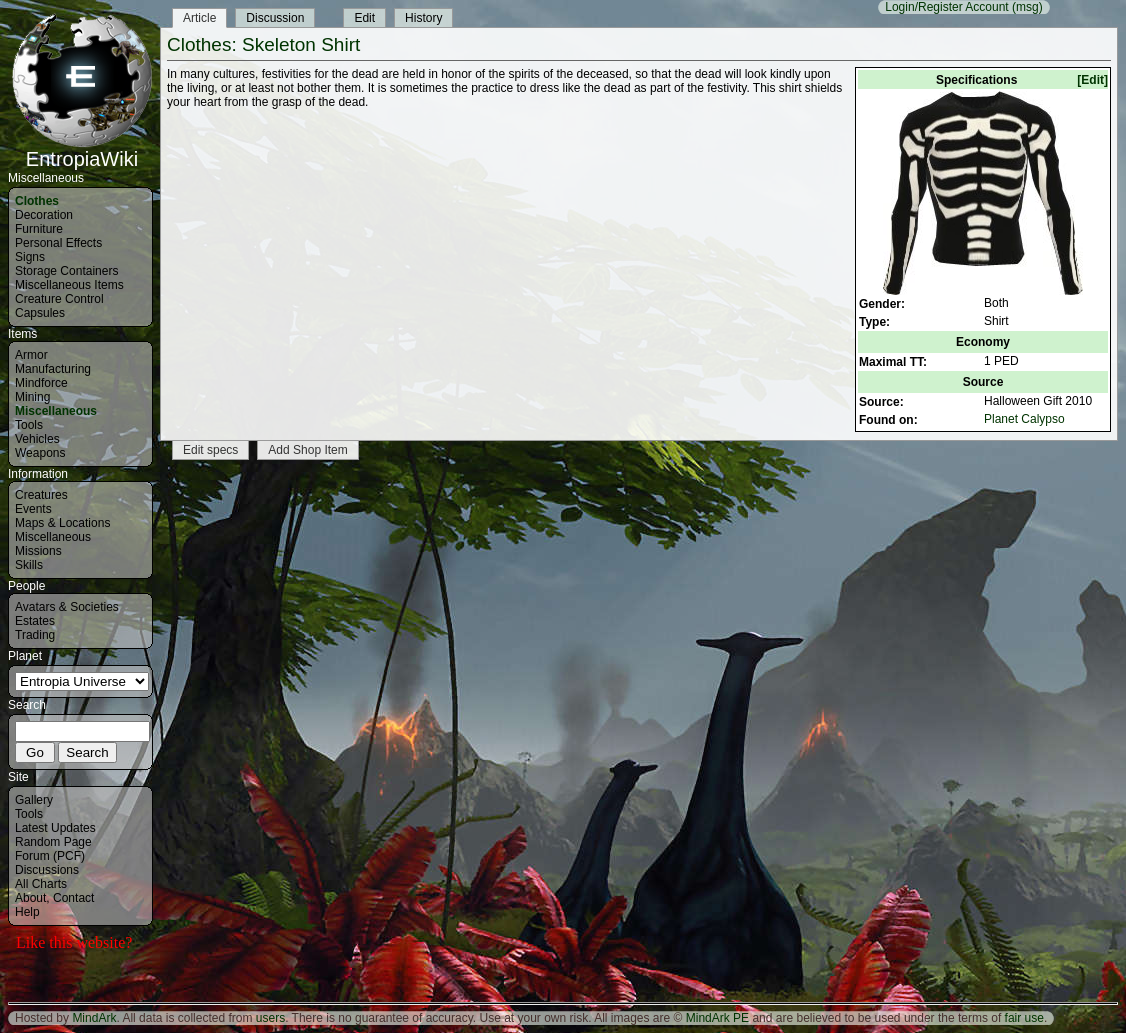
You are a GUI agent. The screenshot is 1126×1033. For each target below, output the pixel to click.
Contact (73, 898)
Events (33, 509)
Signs (30, 257)
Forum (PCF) (50, 856)
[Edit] (1092, 80)
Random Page (53, 842)
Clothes (37, 201)
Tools (29, 425)
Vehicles (37, 439)
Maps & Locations (62, 523)
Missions (38, 551)
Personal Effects (58, 243)
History (423, 18)
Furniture (39, 229)
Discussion (275, 18)
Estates (35, 621)
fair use (1024, 1018)
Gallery (34, 800)
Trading (35, 635)
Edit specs (210, 450)
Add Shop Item (307, 450)
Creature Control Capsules (59, 306)
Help (27, 912)
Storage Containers (66, 271)
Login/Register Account (946, 7)
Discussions (47, 870)
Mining (32, 397)
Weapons (40, 453)
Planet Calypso (1024, 419)
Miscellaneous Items (69, 285)
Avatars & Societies (67, 607)
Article (199, 18)
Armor (31, 355)
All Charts (41, 884)
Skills (29, 565)
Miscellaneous (56, 411)
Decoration (44, 215)
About (30, 898)
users (270, 1018)
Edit (364, 18)
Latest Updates (55, 828)
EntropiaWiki (82, 150)
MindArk (94, 1018)
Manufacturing (53, 369)
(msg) (1027, 7)
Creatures (41, 495)
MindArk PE (717, 1018)
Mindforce (41, 383)
